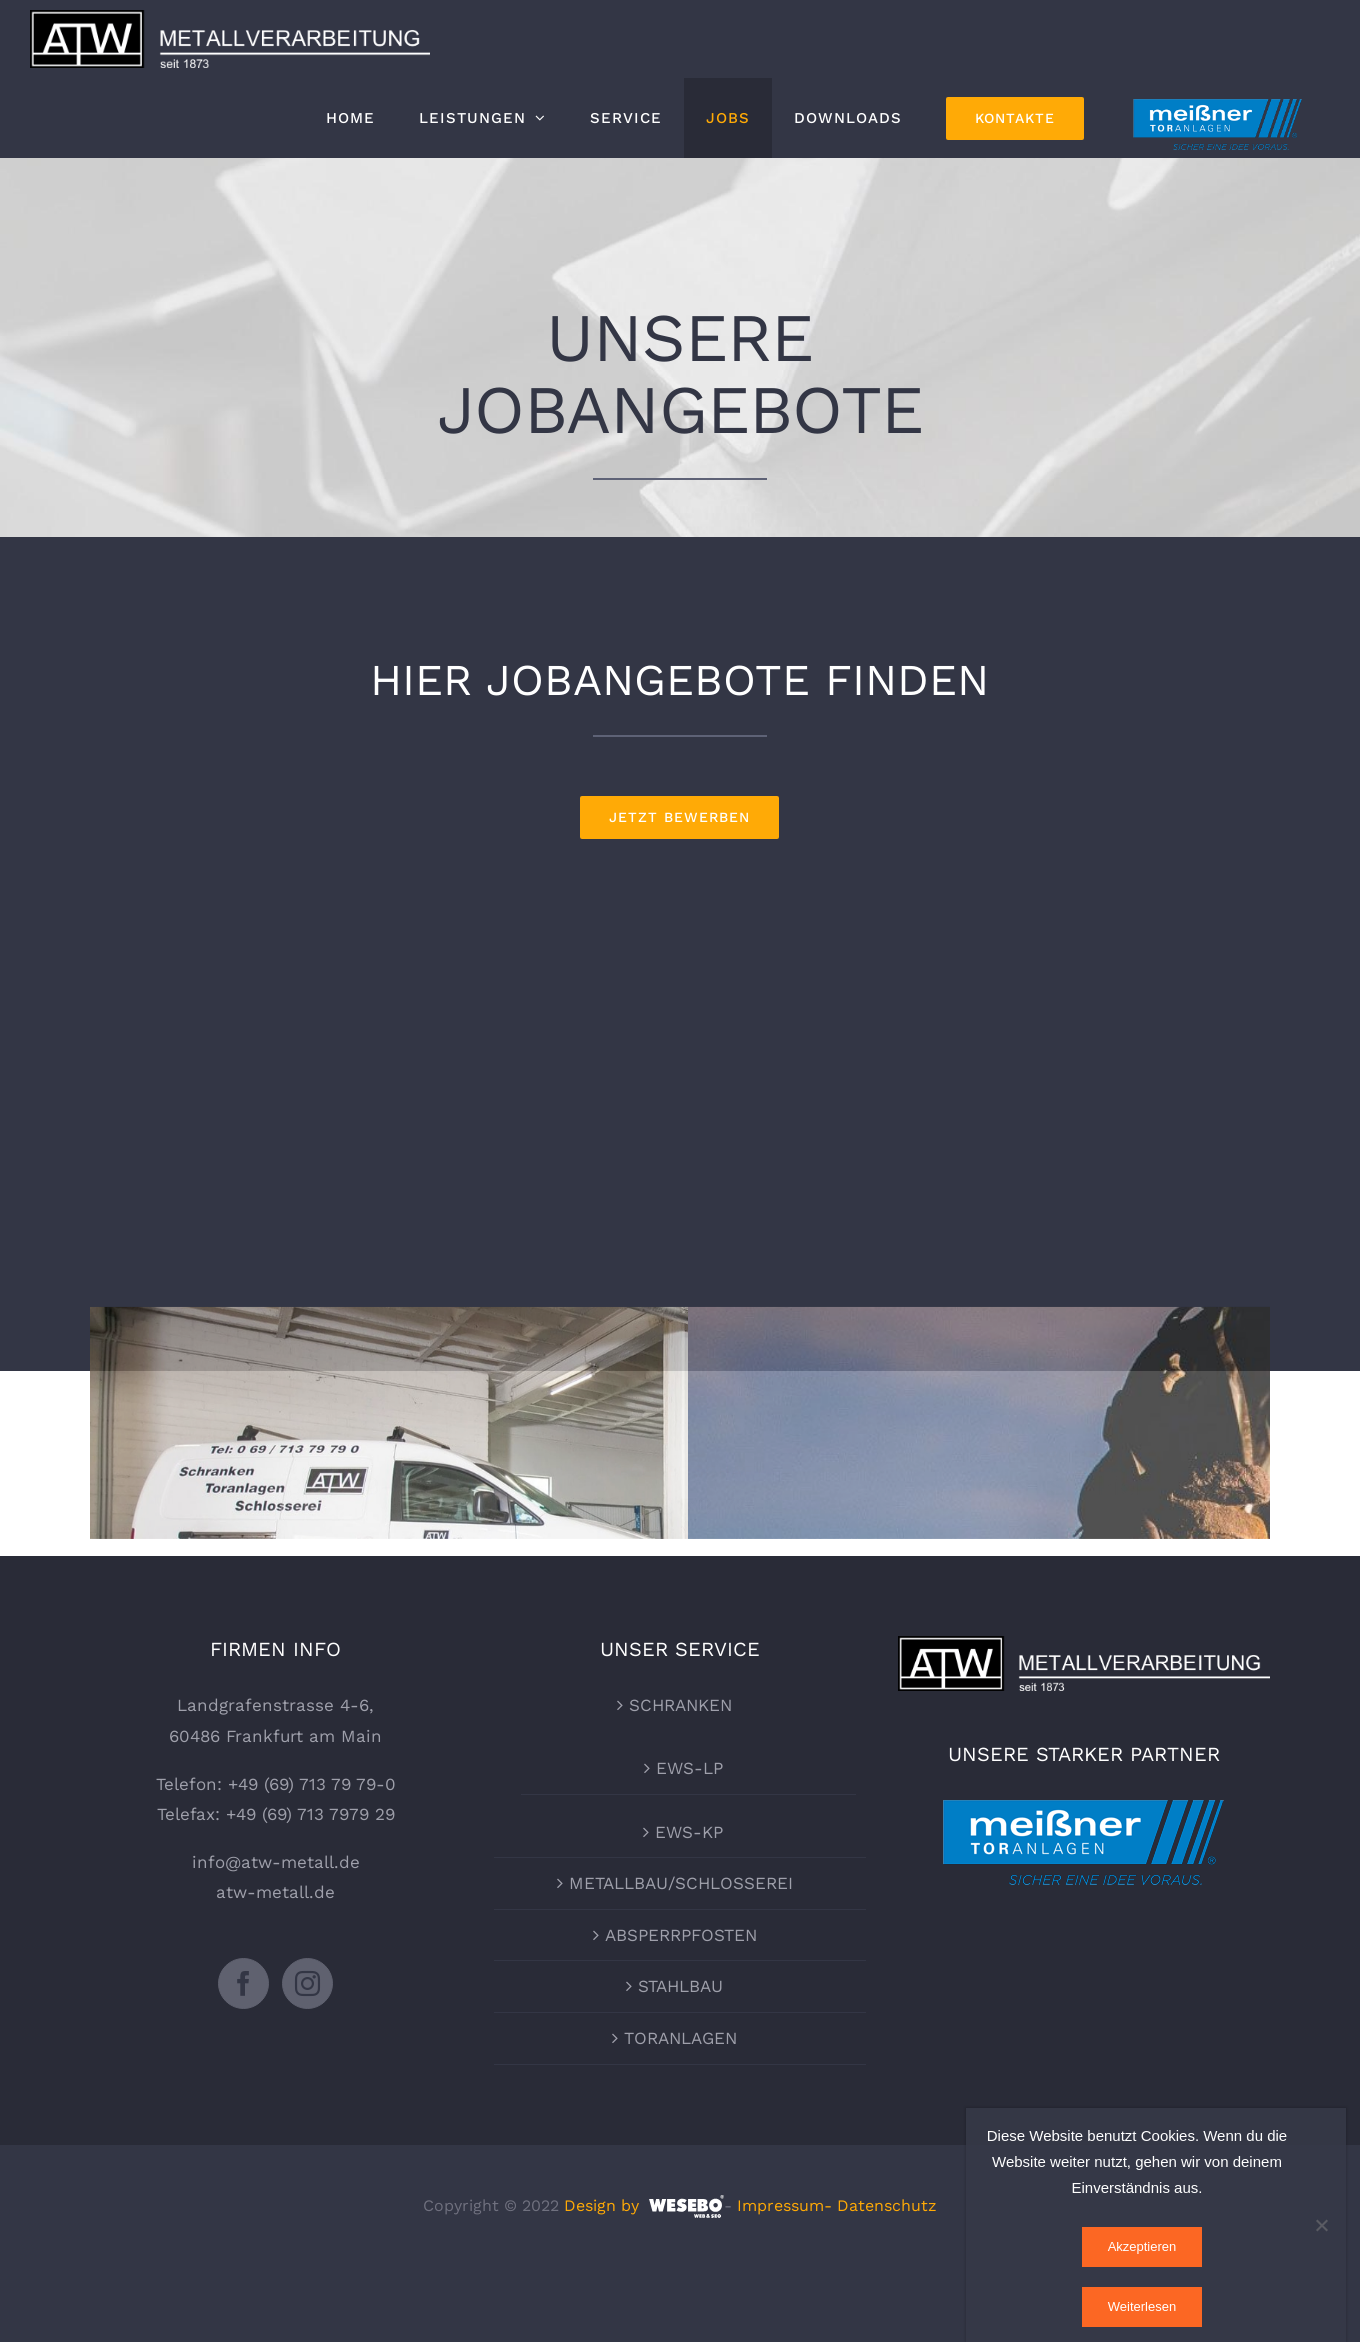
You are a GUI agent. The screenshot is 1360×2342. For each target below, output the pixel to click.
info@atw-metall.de (276, 1937)
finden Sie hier (1062, 1486)
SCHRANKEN (680, 1780)
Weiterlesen (1142, 2306)
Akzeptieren (1142, 2246)
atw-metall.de (275, 1967)
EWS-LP (689, 1843)
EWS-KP (689, 1906)
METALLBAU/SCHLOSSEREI (681, 1958)
